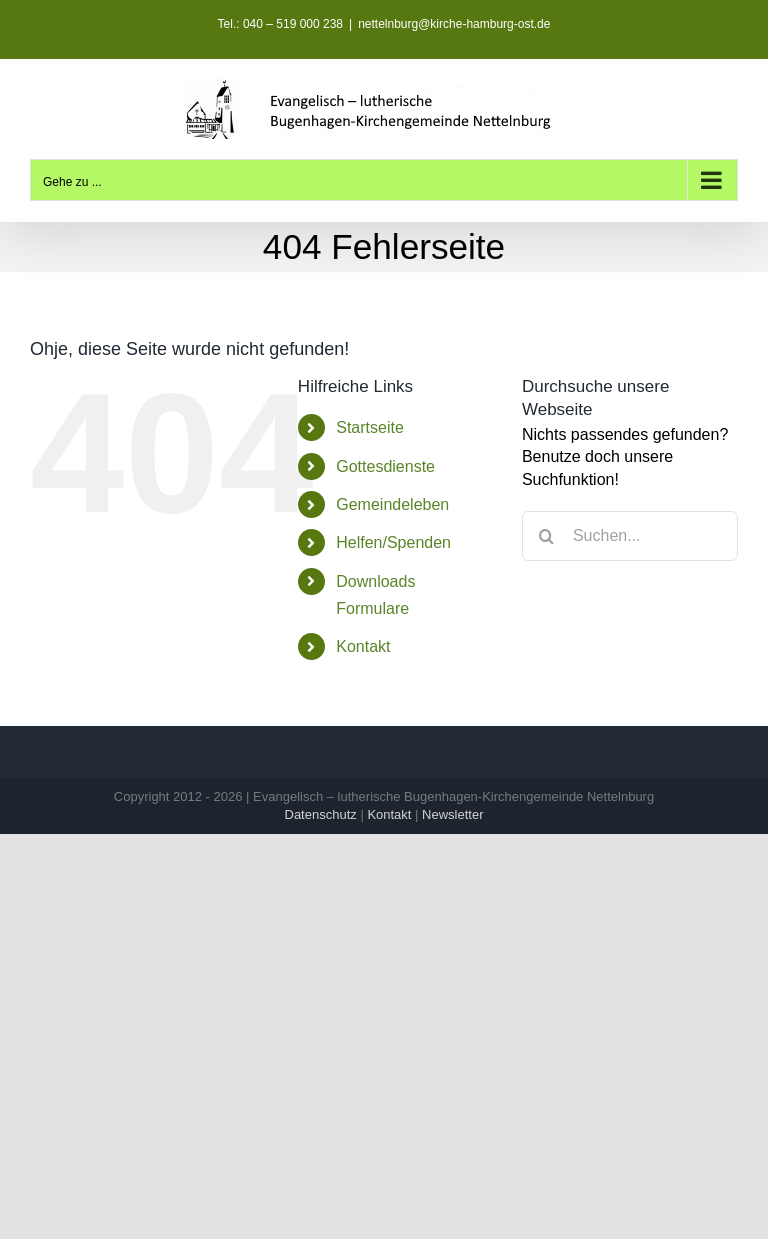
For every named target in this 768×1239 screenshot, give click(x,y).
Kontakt (363, 646)
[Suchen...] (630, 536)
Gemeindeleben (392, 504)
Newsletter (452, 814)
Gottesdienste (385, 466)
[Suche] (547, 536)
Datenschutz (321, 814)
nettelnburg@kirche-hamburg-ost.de (454, 24)
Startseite (370, 427)
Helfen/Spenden (393, 542)
